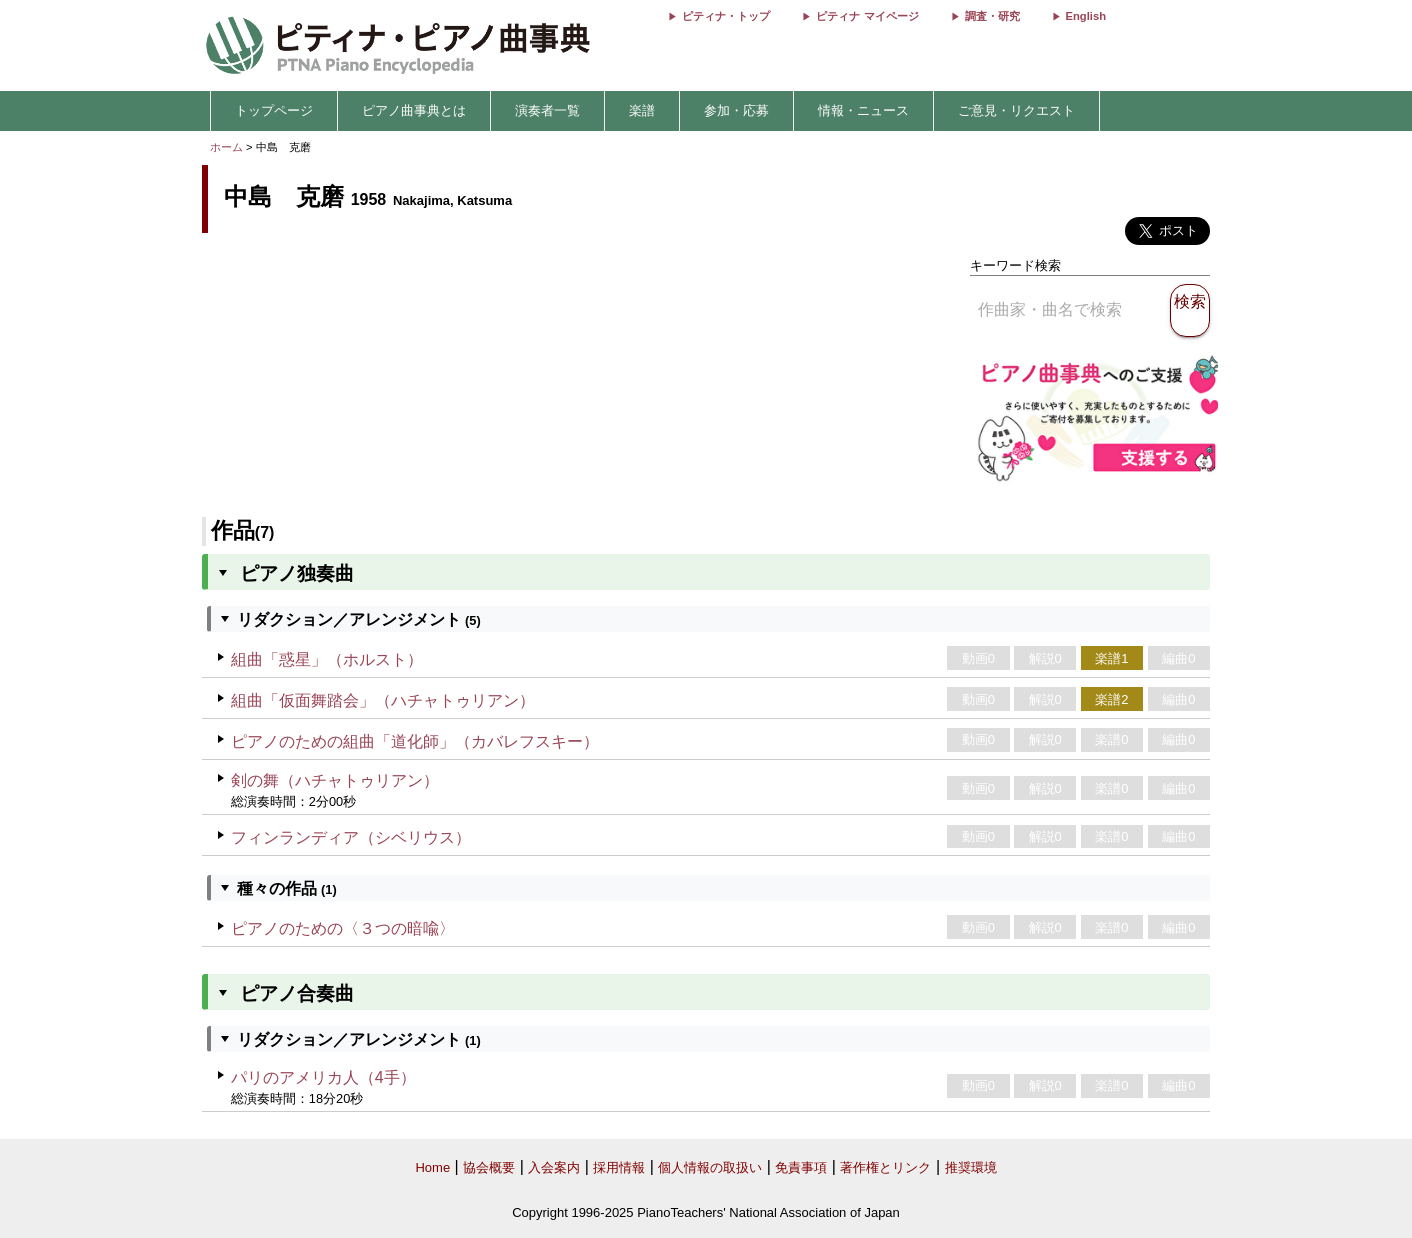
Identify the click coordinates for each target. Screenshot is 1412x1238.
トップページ (274, 110)
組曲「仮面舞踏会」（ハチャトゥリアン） (383, 700)
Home (432, 1167)
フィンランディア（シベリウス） (351, 837)
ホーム (226, 147)
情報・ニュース (863, 110)
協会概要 (489, 1167)
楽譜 (642, 110)
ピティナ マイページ (867, 16)
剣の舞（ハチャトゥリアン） (335, 780)
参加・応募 (736, 110)
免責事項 (801, 1167)
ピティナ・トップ (726, 16)
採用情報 (619, 1167)
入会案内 (554, 1167)
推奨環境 (971, 1167)
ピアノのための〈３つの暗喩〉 (343, 928)
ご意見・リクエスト (1016, 110)
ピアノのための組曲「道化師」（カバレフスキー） (415, 741)
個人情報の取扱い (710, 1167)
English (1086, 16)
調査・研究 (992, 16)
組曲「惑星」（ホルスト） (327, 659)
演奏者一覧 (547, 110)
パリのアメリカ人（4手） (323, 1077)
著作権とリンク (885, 1167)
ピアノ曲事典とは (414, 110)
